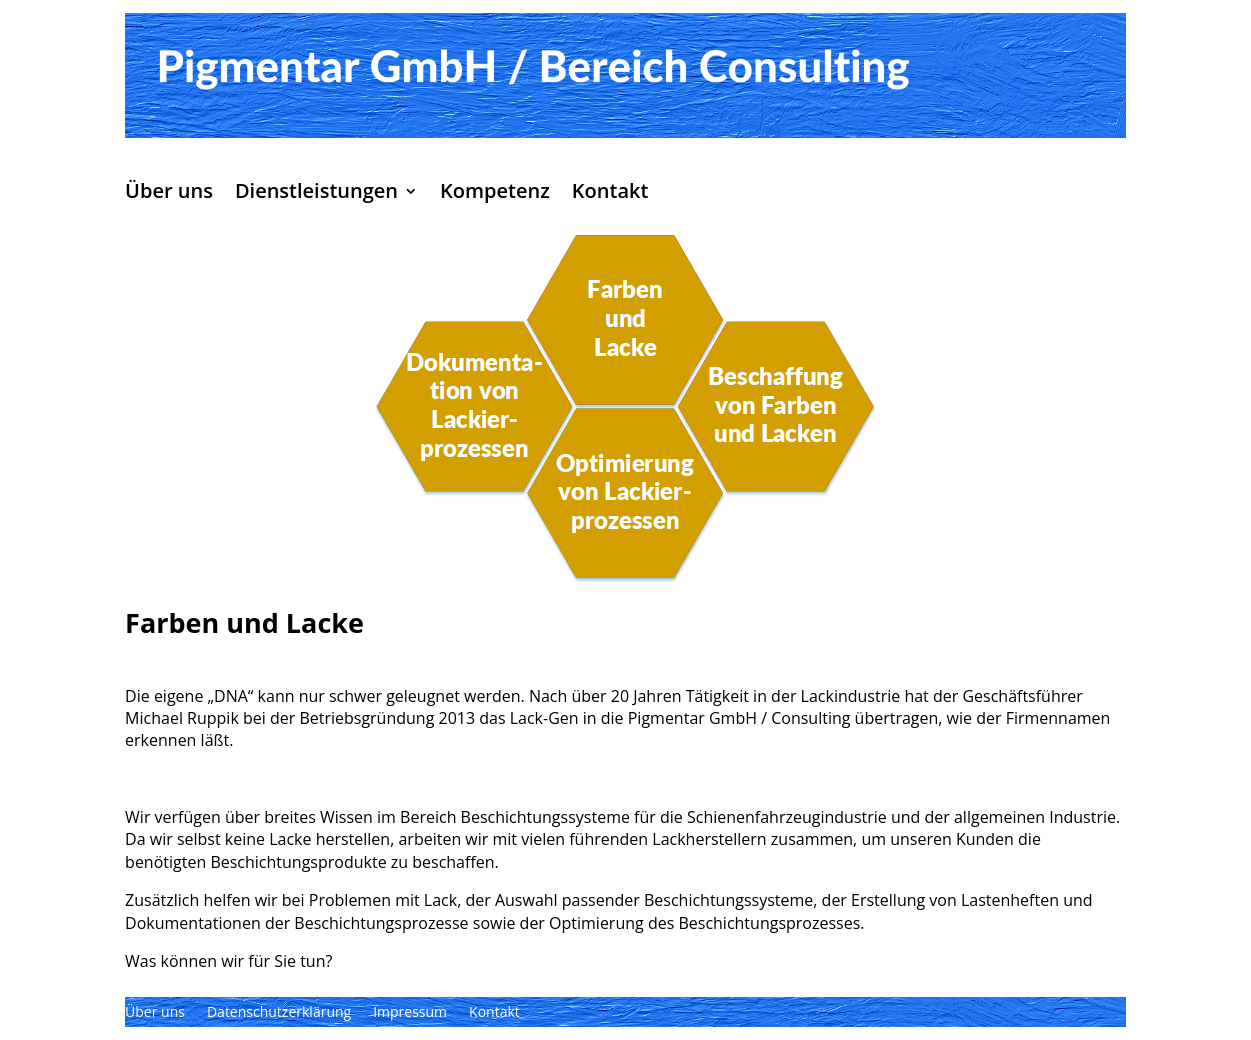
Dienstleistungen (316, 194)
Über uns (169, 194)
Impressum (410, 1013)
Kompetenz (495, 194)
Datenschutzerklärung (279, 1013)
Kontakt (610, 194)
